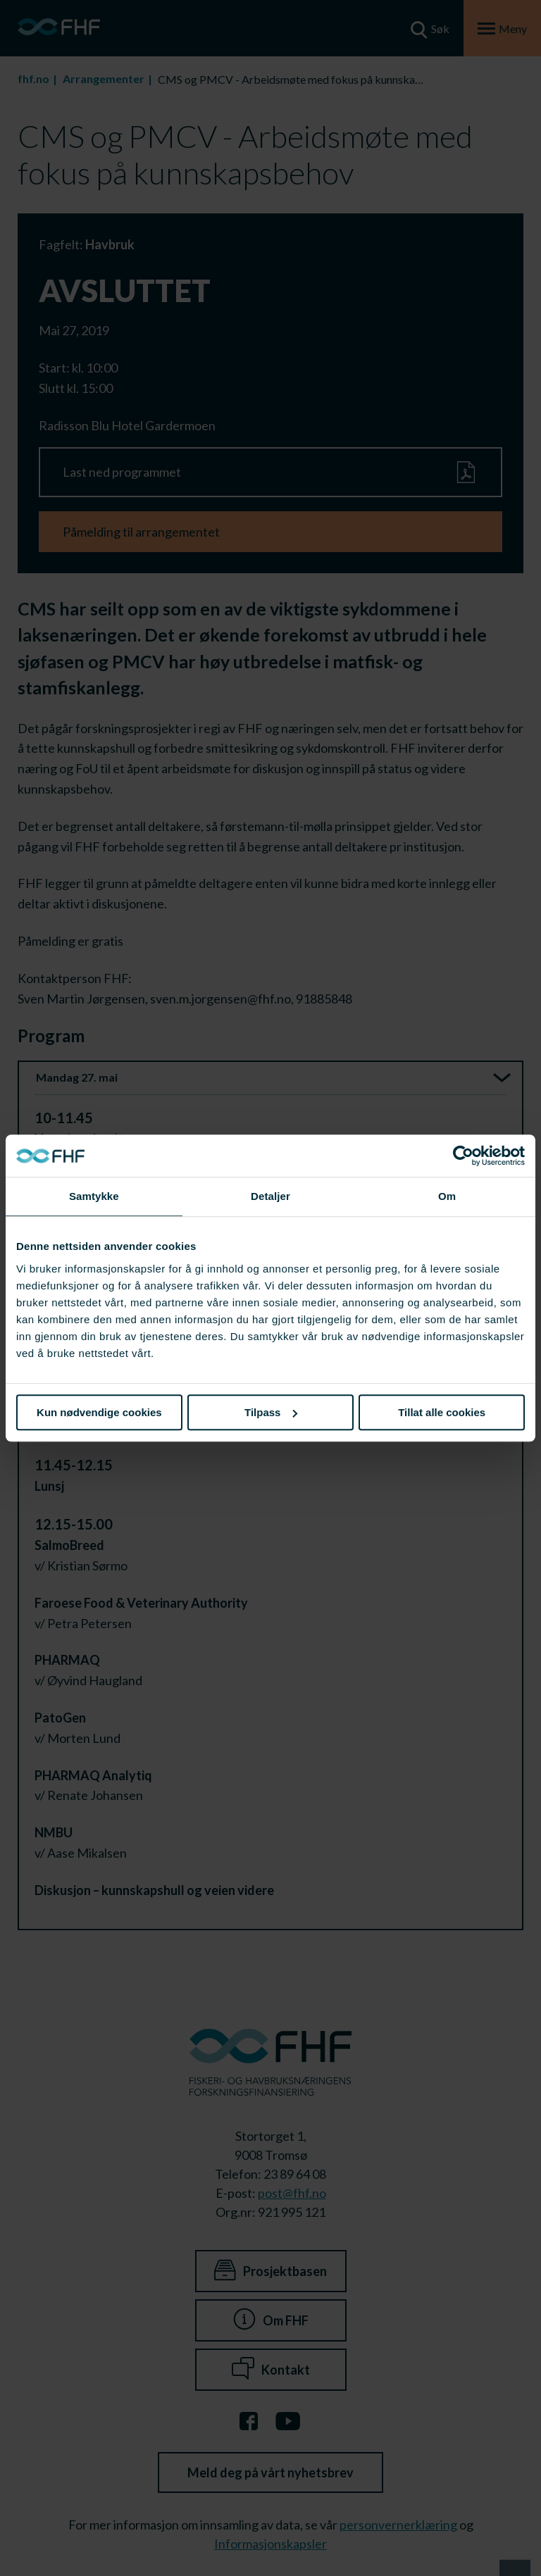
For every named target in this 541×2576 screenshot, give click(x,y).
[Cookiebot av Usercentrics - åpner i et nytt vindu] (463, 1155)
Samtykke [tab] (94, 1196)
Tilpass (270, 1412)
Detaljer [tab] (270, 1196)
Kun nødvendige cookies (99, 1412)
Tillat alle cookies (441, 1412)
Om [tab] (447, 1196)
